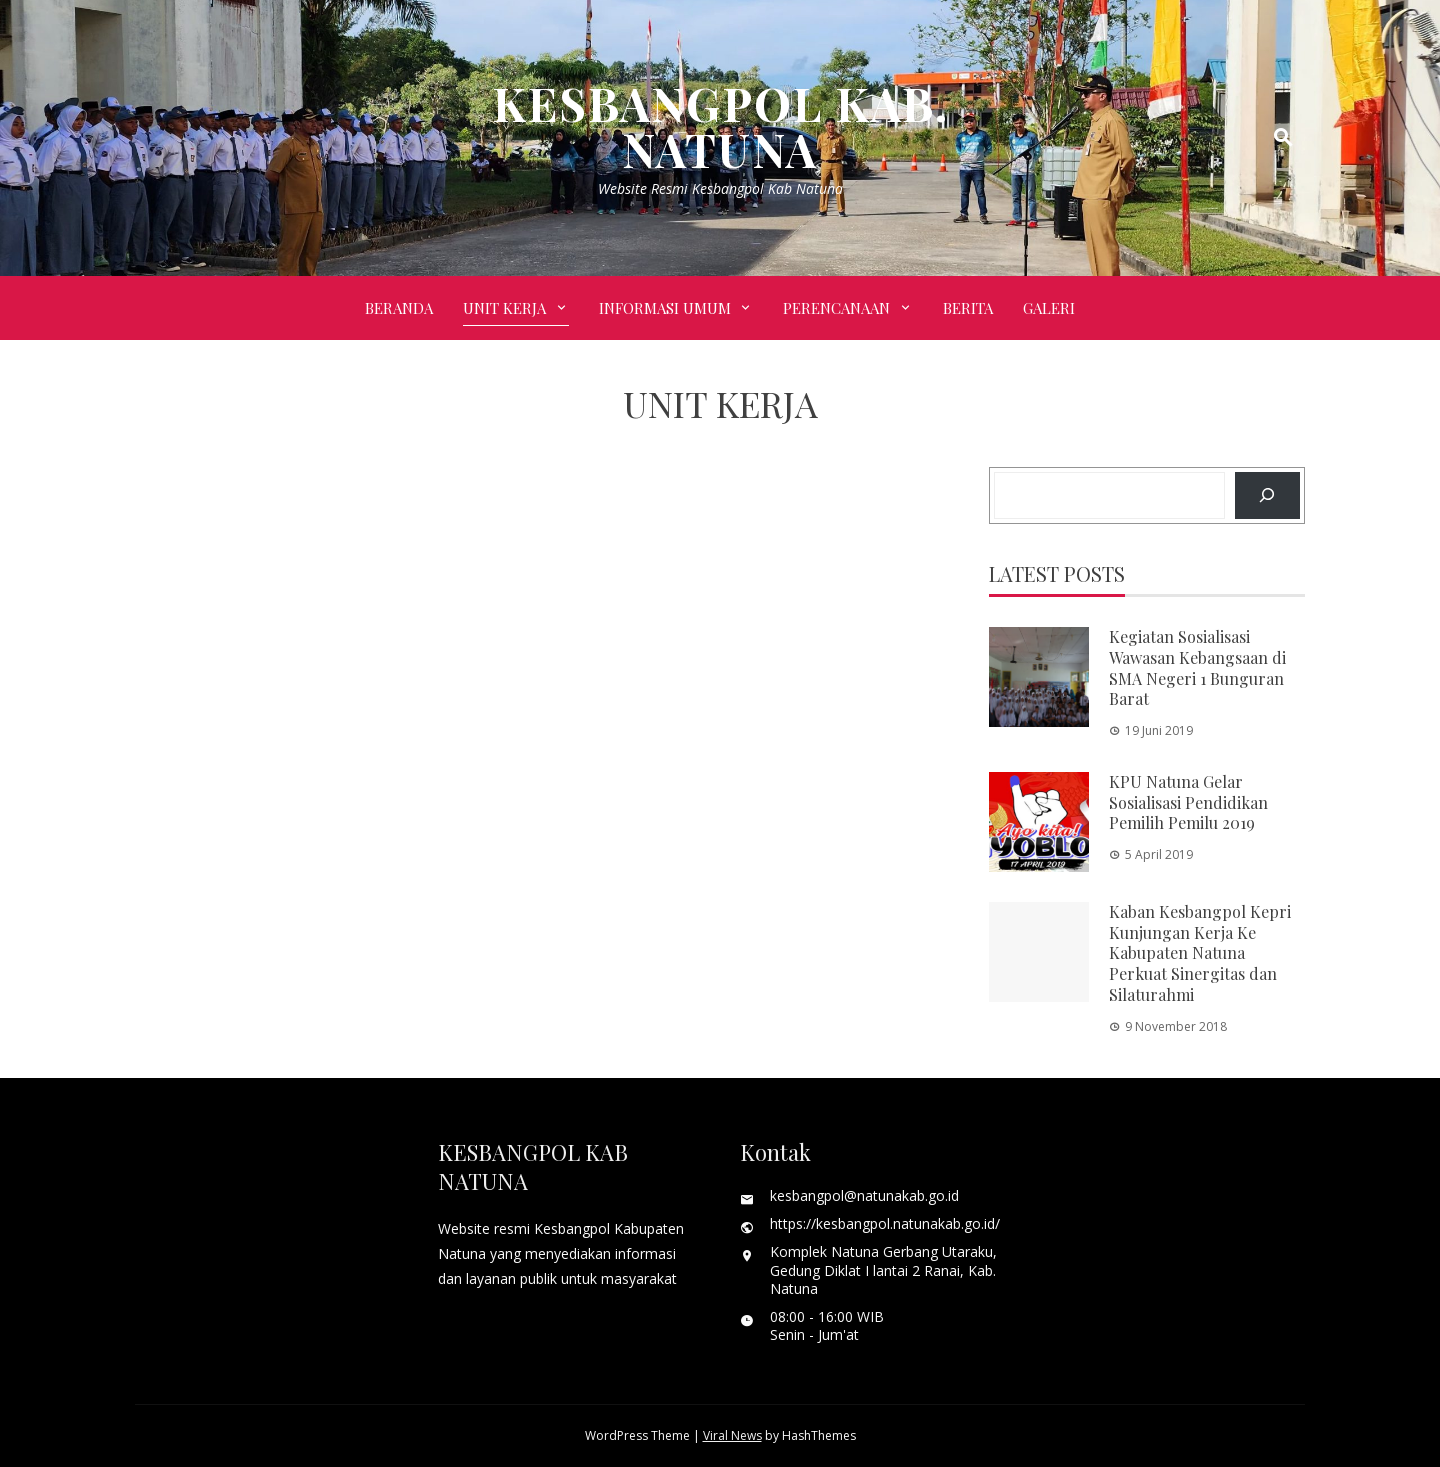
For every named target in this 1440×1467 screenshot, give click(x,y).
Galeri (1049, 308)
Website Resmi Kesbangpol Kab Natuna (720, 188)
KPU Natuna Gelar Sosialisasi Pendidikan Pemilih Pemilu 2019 (1188, 802)
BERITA (968, 308)
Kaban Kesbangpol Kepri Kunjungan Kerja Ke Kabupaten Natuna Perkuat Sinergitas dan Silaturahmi (1200, 953)
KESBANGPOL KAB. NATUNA (720, 126)
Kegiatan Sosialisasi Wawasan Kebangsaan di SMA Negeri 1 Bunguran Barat (1197, 667)
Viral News (732, 1435)
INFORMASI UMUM (665, 308)
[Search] (1267, 495)
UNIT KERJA (504, 308)
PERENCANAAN (836, 308)
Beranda (399, 308)
